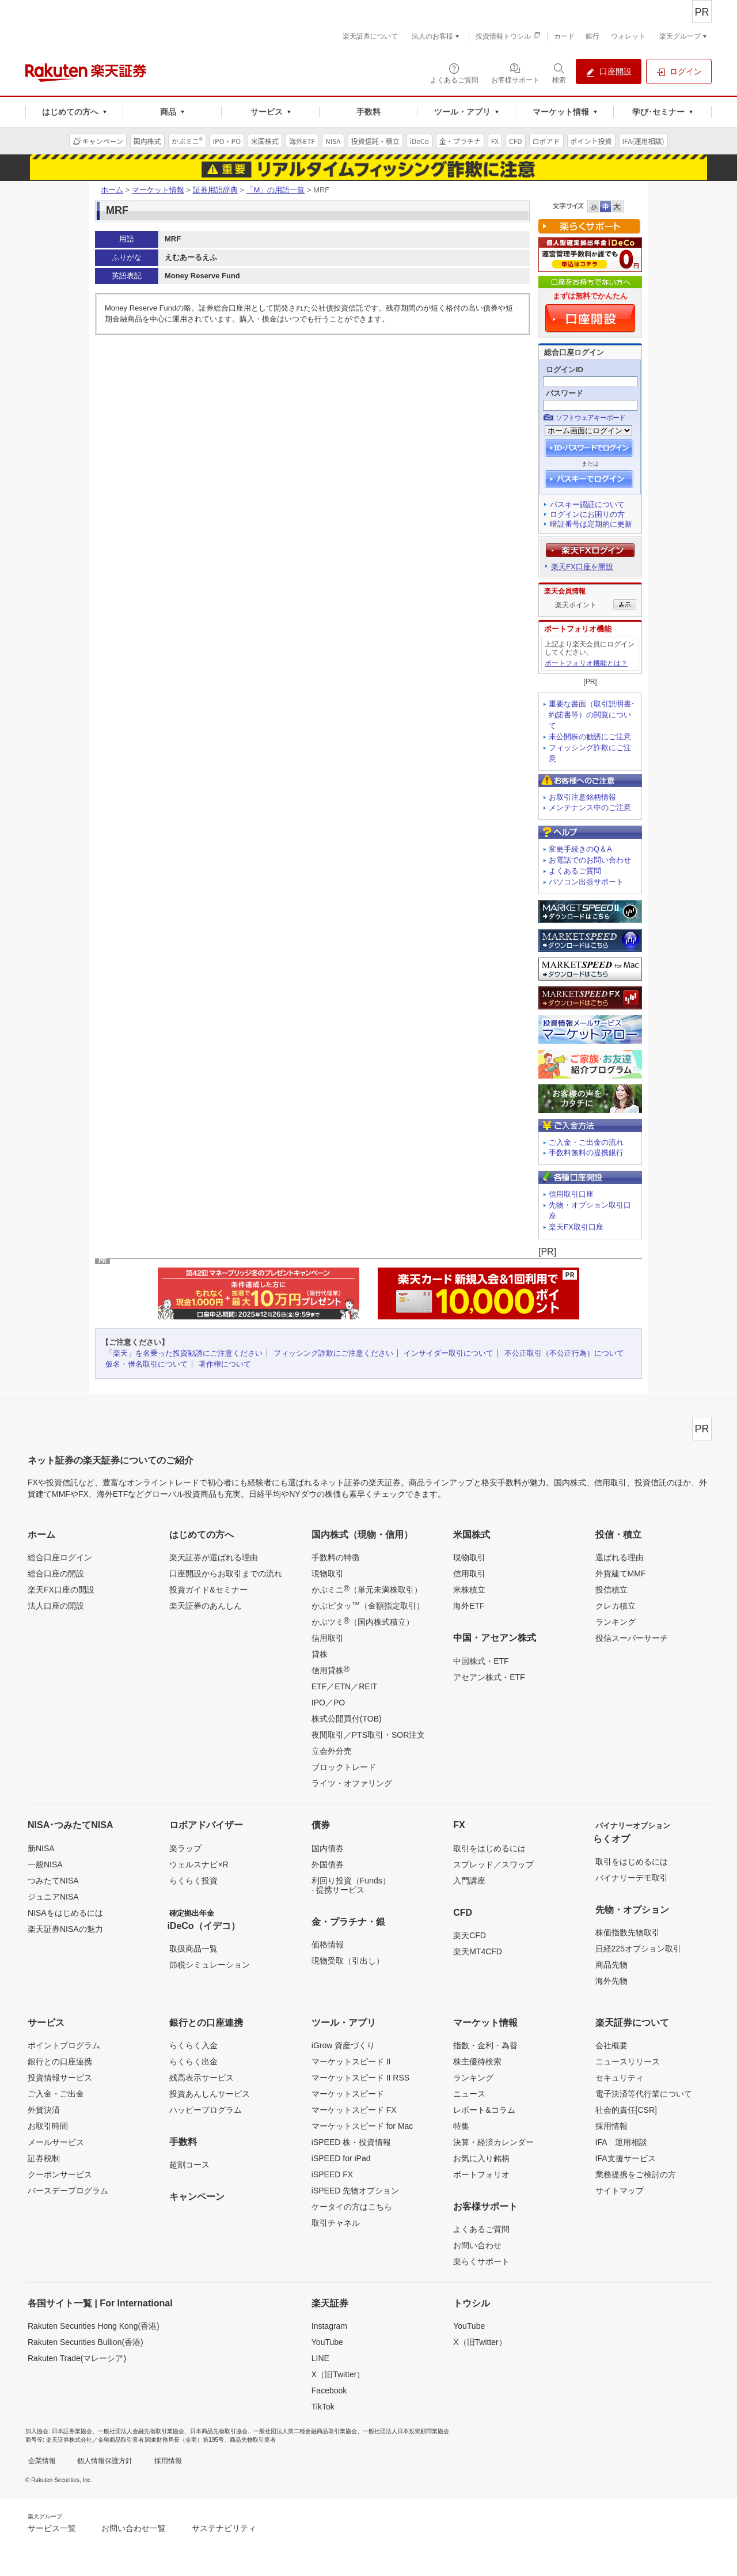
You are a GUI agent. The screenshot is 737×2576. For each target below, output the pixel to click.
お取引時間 (48, 2126)
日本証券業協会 (72, 2431)
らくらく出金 (193, 2061)
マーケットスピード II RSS (360, 2077)
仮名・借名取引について (146, 1364)
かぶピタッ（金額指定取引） (367, 1605)
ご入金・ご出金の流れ (586, 1142)
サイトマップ (619, 2190)
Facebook (329, 2390)
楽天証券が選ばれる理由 (213, 1557)
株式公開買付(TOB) (346, 1718)
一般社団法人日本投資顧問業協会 (406, 2431)
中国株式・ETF (480, 1661)
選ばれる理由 (619, 1557)
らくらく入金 (193, 2045)
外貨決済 (44, 2109)
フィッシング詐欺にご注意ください (333, 1353)
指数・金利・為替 (485, 2045)
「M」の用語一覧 (275, 190)
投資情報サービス (60, 2077)
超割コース (189, 2164)
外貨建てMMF (620, 1573)
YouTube (327, 2342)
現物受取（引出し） (347, 1960)
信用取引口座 (571, 1194)
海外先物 (611, 1980)
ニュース (469, 2093)
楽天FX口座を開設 (582, 566)
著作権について (225, 1364)
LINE (320, 2358)
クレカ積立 (615, 1605)
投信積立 (611, 1589)
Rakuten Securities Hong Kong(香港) (93, 2326)
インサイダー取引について (448, 1353)
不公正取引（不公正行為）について (564, 1353)
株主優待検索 (477, 2061)
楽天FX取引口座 (576, 1227)
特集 (461, 2126)
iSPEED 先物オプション (355, 2190)
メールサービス (56, 2142)
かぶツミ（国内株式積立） (362, 1621)
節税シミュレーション (209, 1964)
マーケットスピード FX (354, 2109)
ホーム (112, 190)
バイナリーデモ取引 (631, 1877)
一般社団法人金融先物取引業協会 (141, 2431)
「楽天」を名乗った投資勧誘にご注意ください (184, 1353)
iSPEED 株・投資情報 (351, 2142)
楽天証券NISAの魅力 (65, 1929)
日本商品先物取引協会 (219, 2431)
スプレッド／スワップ (493, 1864)
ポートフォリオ (481, 2174)
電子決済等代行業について (643, 2093)
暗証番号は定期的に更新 (591, 524)
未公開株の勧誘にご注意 (590, 736)
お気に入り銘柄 (481, 2158)
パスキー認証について (587, 504)
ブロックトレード (343, 1767)
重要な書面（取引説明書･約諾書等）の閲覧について (592, 714)
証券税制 (44, 2158)
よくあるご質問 (575, 871)
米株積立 (469, 1589)
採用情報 (611, 2126)
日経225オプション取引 (638, 1948)
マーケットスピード (347, 2093)
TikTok (323, 2406)
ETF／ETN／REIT (344, 1686)
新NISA (41, 1848)
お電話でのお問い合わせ (590, 860)
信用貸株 (330, 1670)
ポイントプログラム (64, 2045)
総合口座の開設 (56, 1573)
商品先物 (611, 1964)
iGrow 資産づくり (343, 2045)
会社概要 (611, 2045)
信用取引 (327, 1638)
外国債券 (327, 1864)
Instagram (329, 2326)
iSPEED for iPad (341, 2158)
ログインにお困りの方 (587, 514)
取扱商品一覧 (193, 1948)
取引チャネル (335, 2222)
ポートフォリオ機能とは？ (586, 663)
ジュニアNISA (53, 1896)
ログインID (564, 369)
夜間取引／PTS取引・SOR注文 (368, 1734)
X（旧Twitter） (338, 2374)
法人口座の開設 (56, 1605)
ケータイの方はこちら (351, 2206)
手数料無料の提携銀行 (586, 1152)
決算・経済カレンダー (493, 2142)
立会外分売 (331, 1751)
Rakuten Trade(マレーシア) (77, 2358)
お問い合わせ (477, 2245)
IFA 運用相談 (621, 2142)
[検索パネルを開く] (559, 72)
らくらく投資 (193, 1880)
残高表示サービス (201, 2077)
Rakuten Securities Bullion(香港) (85, 2342)
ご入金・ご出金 (56, 2093)
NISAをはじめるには (65, 1912)
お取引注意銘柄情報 (582, 797)
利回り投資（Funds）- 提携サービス (350, 1885)
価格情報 (327, 1944)
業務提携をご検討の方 (635, 2174)
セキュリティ (619, 2077)
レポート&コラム (484, 2109)
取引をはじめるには (489, 1848)
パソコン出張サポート (586, 881)
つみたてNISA (53, 1880)
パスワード (564, 393)
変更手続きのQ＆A (580, 849)
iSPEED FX (332, 2174)
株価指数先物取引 (627, 1932)
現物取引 (327, 1573)
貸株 (319, 1654)
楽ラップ (185, 1848)
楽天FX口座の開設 (61, 1589)
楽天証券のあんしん (205, 1605)
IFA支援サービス (625, 2158)
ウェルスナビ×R (198, 1864)
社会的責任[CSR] (626, 2109)
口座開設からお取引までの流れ (225, 1573)
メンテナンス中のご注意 (590, 807)
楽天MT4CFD (477, 1951)
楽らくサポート (481, 2261)
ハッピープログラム (205, 2109)
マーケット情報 (158, 190)
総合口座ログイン (60, 1557)
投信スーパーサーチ (631, 1638)
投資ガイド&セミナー (208, 1589)
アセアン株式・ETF (489, 1677)
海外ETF (468, 1605)
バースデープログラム (68, 2190)
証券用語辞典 (215, 190)
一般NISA (45, 1864)
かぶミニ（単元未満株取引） (366, 1589)
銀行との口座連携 (60, 2061)
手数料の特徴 (335, 1557)
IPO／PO (328, 1702)
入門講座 (469, 1880)
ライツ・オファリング (351, 1783)
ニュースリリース (627, 2061)
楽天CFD (469, 1935)
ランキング (615, 1621)
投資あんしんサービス (209, 2093)
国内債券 (327, 1848)
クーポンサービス (60, 2174)
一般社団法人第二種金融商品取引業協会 (305, 2431)
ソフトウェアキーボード (590, 418)
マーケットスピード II (351, 2061)
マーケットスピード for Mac (362, 2126)
